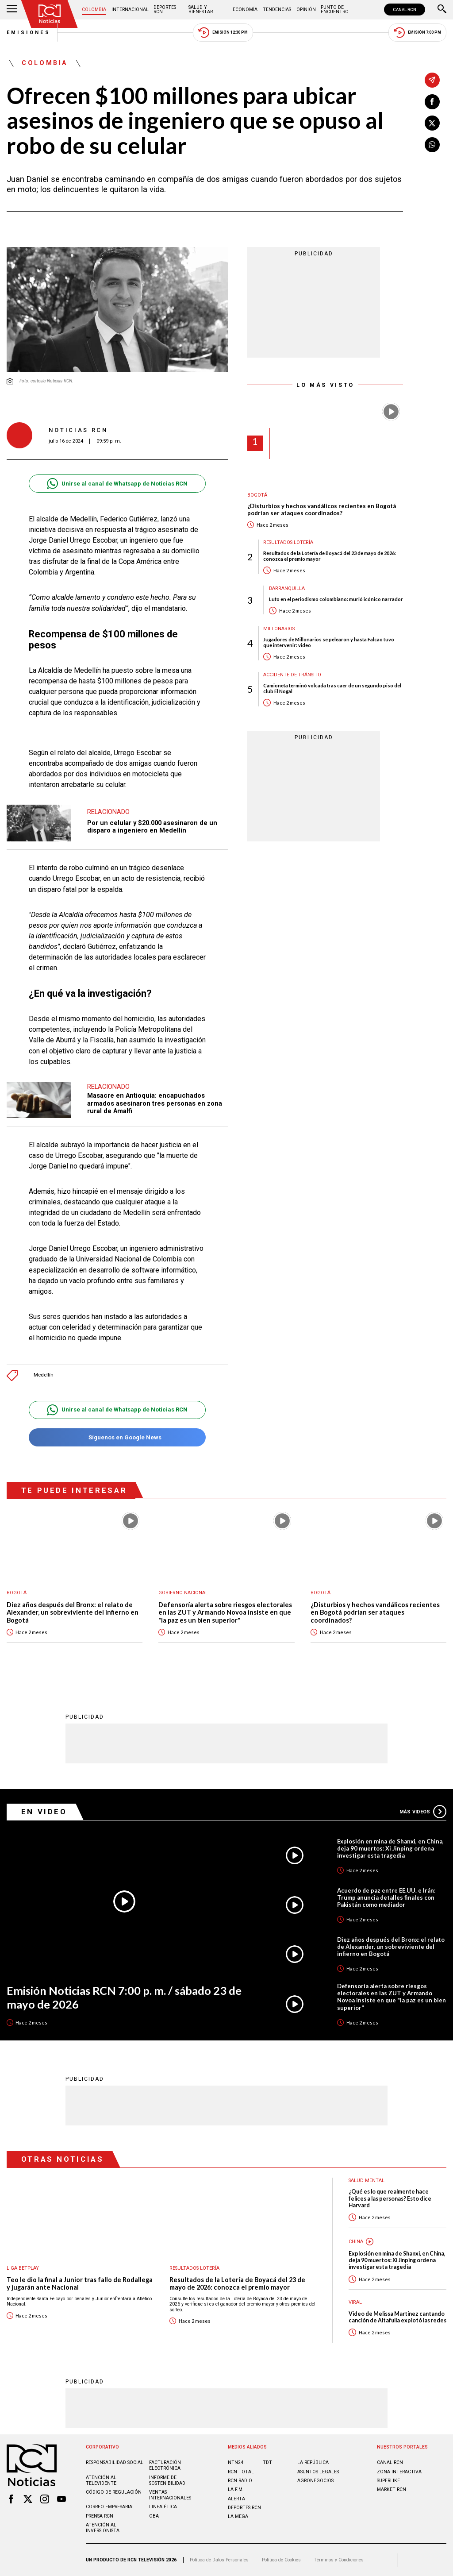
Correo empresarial (110, 2507)
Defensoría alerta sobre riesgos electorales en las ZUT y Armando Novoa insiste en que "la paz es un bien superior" (225, 1612)
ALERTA (236, 2499)
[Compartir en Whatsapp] (432, 144)
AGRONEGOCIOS (315, 2480)
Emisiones (29, 32)
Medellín (44, 1375)
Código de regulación (114, 2492)
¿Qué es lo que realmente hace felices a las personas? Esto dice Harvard (390, 2198)
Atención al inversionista (102, 2528)
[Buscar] (442, 9)
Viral (355, 2302)
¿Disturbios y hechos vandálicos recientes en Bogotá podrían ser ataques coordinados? (321, 510)
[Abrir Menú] (12, 10)
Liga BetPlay (23, 2268)
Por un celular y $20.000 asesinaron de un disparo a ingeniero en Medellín (152, 827)
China (356, 2241)
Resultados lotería (288, 542)
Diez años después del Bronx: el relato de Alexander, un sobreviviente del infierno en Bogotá (72, 1612)
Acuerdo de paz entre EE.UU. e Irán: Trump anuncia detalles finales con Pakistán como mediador (386, 1897)
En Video (44, 1811)
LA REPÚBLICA (313, 2462)
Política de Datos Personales (219, 2560)
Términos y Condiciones (339, 2560)
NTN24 (235, 2462)
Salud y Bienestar (200, 9)
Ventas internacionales (170, 2495)
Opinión (306, 9)
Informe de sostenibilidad (167, 2480)
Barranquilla (287, 588)
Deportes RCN (165, 9)
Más (422, 1811)
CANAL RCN (404, 9)
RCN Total (241, 2472)
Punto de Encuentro (335, 9)
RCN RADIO (240, 2480)
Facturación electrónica (165, 2465)
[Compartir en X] (432, 123)
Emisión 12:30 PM (223, 32)
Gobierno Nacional (183, 1593)
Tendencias (277, 9)
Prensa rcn (99, 2516)
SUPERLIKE (388, 2480)
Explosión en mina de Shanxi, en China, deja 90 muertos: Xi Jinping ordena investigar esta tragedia (390, 1848)
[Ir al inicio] (49, 14)
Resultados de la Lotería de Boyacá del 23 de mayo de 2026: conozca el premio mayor (329, 556)
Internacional (130, 9)
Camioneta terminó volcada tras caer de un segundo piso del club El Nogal (332, 688)
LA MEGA (238, 2516)
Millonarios (279, 629)
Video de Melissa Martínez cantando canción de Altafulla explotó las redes (397, 2317)
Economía (245, 9)
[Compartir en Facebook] (432, 101)
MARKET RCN (391, 2489)
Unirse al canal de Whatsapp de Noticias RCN (117, 483)
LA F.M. (236, 2489)
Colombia (94, 9)
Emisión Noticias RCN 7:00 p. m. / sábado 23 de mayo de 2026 (124, 1997)
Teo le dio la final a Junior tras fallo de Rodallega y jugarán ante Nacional (80, 2283)
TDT (267, 2462)
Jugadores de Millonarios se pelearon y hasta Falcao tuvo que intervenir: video (328, 642)
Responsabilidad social (114, 2462)
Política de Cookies (281, 2560)
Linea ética (163, 2507)
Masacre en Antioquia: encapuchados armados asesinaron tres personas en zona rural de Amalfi (154, 1103)
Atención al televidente (101, 2480)
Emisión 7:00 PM (417, 32)
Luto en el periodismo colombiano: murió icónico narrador (336, 599)
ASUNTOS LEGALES (318, 2472)
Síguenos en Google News (117, 1437)
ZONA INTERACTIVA (399, 2472)
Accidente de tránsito (292, 675)
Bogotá (257, 495)
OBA (154, 2516)
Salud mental (366, 2180)
